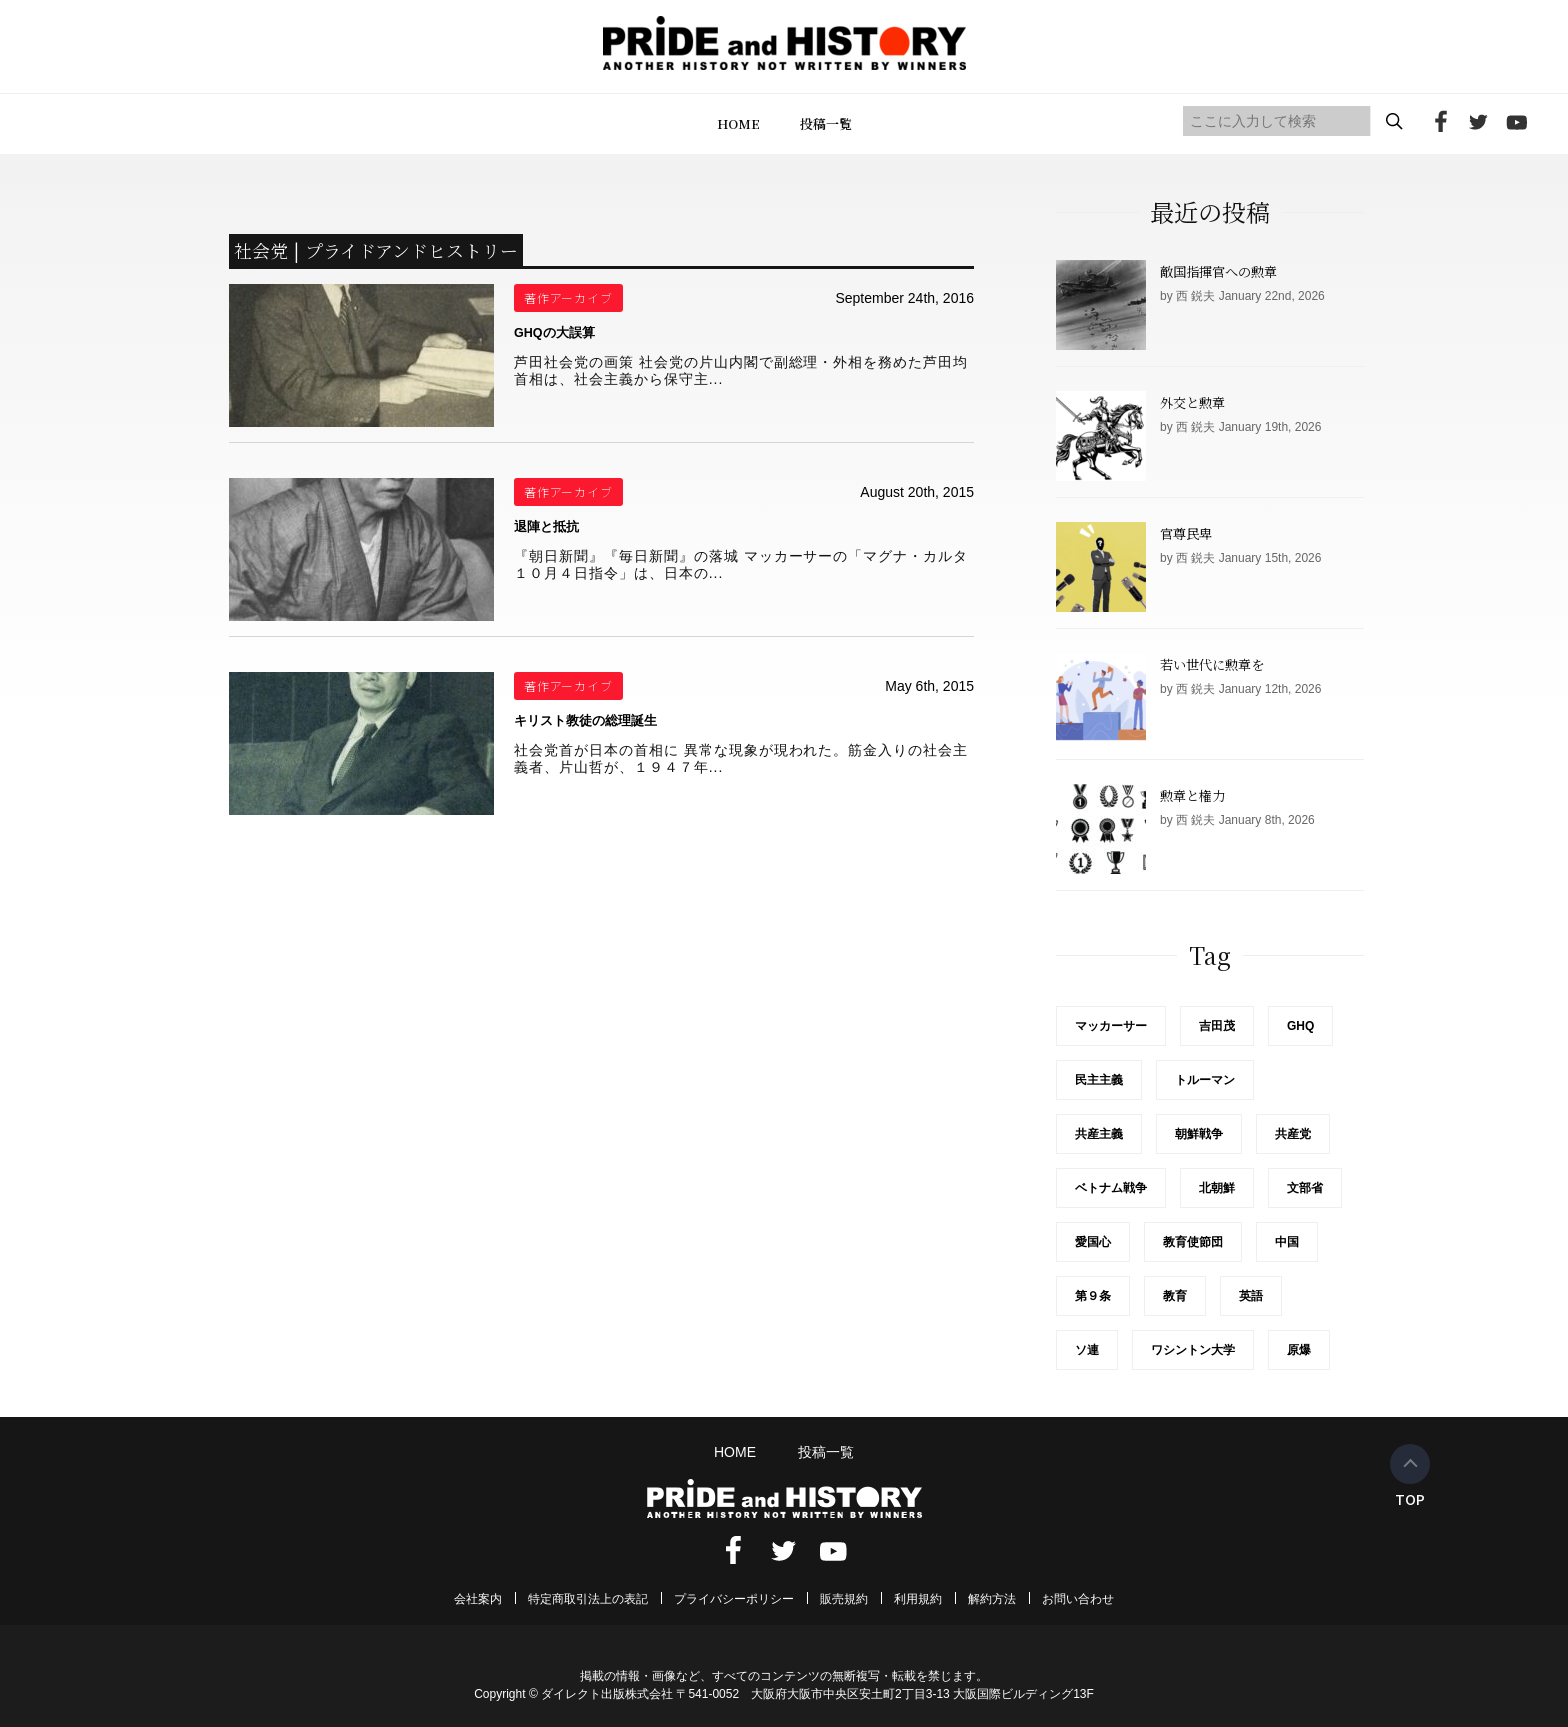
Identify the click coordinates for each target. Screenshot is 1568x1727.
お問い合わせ (1078, 1599)
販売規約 (844, 1599)
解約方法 (992, 1599)
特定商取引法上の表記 (588, 1599)
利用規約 (918, 1599)
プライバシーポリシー (734, 1599)
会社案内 (478, 1599)
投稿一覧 (826, 123)
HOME (738, 123)
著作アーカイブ (569, 297)
